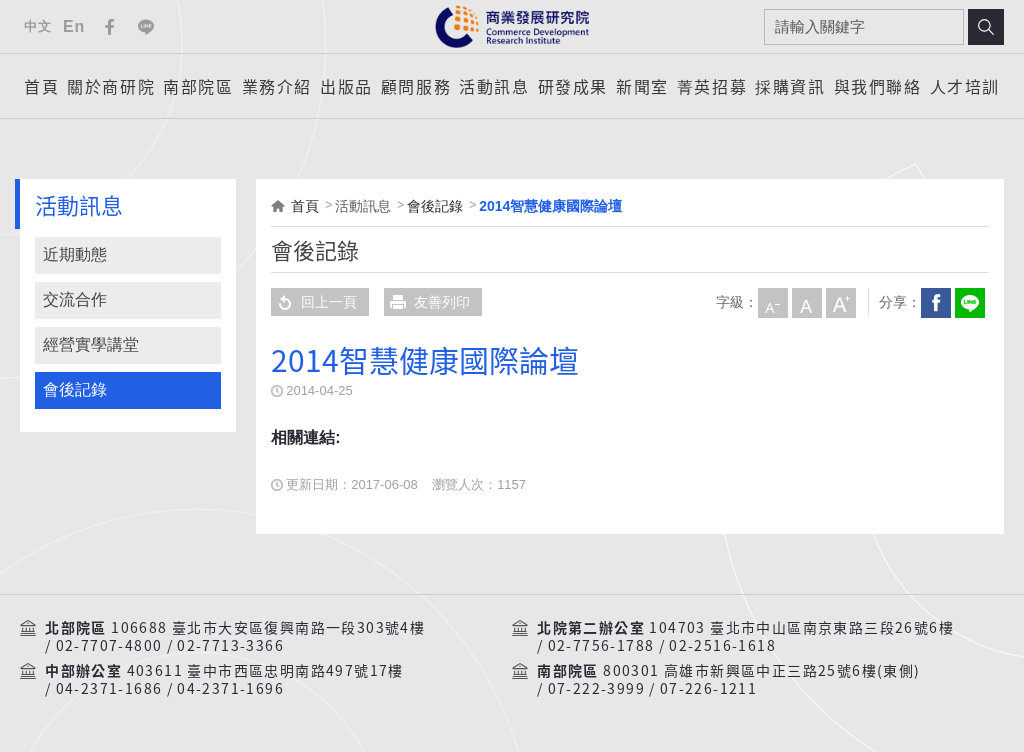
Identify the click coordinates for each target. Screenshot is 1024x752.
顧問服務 (416, 86)
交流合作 (75, 299)
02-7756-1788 (601, 646)
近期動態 (75, 254)
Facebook (110, 27)
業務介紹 (277, 86)
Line (146, 27)
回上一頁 (314, 302)
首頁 (41, 86)
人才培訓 (965, 86)
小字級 (772, 302)
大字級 (840, 302)
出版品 (346, 86)
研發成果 (573, 86)
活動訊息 (494, 86)
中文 (37, 26)
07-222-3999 (596, 689)
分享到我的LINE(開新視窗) (969, 302)
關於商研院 (111, 86)
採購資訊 (790, 86)
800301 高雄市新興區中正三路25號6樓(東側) (761, 671)
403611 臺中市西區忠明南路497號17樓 (265, 671)
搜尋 (986, 27)
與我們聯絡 (878, 86)
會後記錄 (75, 389)
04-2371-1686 (109, 689)
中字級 (806, 302)
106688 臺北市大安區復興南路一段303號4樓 (268, 628)
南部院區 (198, 86)
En (74, 26)
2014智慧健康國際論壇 (550, 206)
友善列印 (427, 302)
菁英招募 (712, 86)
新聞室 (642, 86)
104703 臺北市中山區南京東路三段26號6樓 (801, 628)
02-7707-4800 (109, 646)
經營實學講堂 (91, 344)
